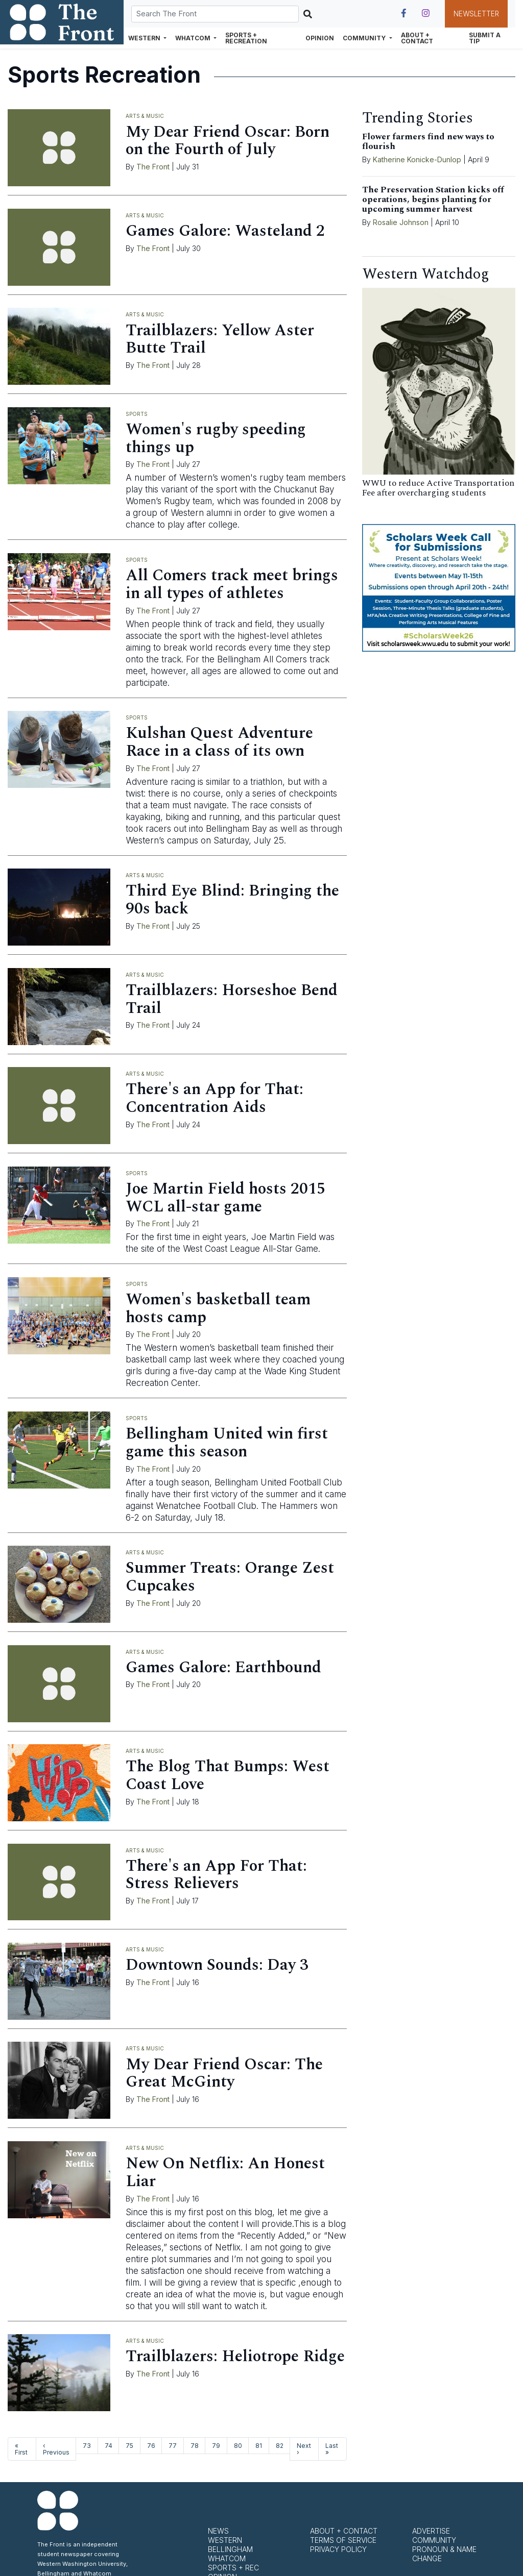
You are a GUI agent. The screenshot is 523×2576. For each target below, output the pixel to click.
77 (173, 2445)
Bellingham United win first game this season (227, 1443)
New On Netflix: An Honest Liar (225, 2172)
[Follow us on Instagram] (426, 13)
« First (21, 2449)
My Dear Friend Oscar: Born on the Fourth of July (227, 141)
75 (129, 2445)
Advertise (431, 2531)
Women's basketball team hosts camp (218, 1308)
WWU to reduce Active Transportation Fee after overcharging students (438, 488)
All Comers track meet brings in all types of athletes (232, 584)
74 (108, 2445)
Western (225, 2540)
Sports (137, 414)
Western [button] (145, 38)
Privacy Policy (338, 2549)
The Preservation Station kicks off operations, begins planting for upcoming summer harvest (433, 199)
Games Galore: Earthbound (223, 1667)
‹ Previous (56, 2449)
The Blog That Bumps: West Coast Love (227, 1775)
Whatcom (227, 2558)
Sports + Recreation (246, 38)
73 (87, 2445)
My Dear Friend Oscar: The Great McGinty (224, 2073)
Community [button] (365, 38)
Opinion (319, 38)
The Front (153, 166)
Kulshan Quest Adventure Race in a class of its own (219, 742)
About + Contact (417, 38)
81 (258, 2445)
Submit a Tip (485, 38)
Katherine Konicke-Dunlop (417, 159)
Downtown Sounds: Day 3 (217, 1965)
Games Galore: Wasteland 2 (225, 231)
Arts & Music (145, 116)
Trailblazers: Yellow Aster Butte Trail (220, 339)
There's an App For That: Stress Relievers (216, 1875)
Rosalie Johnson (401, 222)
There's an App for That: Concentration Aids (214, 1098)
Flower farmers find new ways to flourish (428, 141)
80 (238, 2445)
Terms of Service (343, 2540)
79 (216, 2445)
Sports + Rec (233, 2567)
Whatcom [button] (193, 38)
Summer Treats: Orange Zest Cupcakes (230, 1577)
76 (151, 2445)
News (218, 2531)
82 (279, 2445)
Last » (331, 2449)
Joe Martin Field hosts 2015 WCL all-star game (225, 1198)
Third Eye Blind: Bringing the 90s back (232, 900)
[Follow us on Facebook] (404, 13)
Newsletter (476, 14)
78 (195, 2445)
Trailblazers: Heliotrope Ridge (235, 2356)
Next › (304, 2449)
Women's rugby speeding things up (216, 438)
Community (434, 2540)
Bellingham (230, 2549)
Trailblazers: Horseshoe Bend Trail (232, 999)
